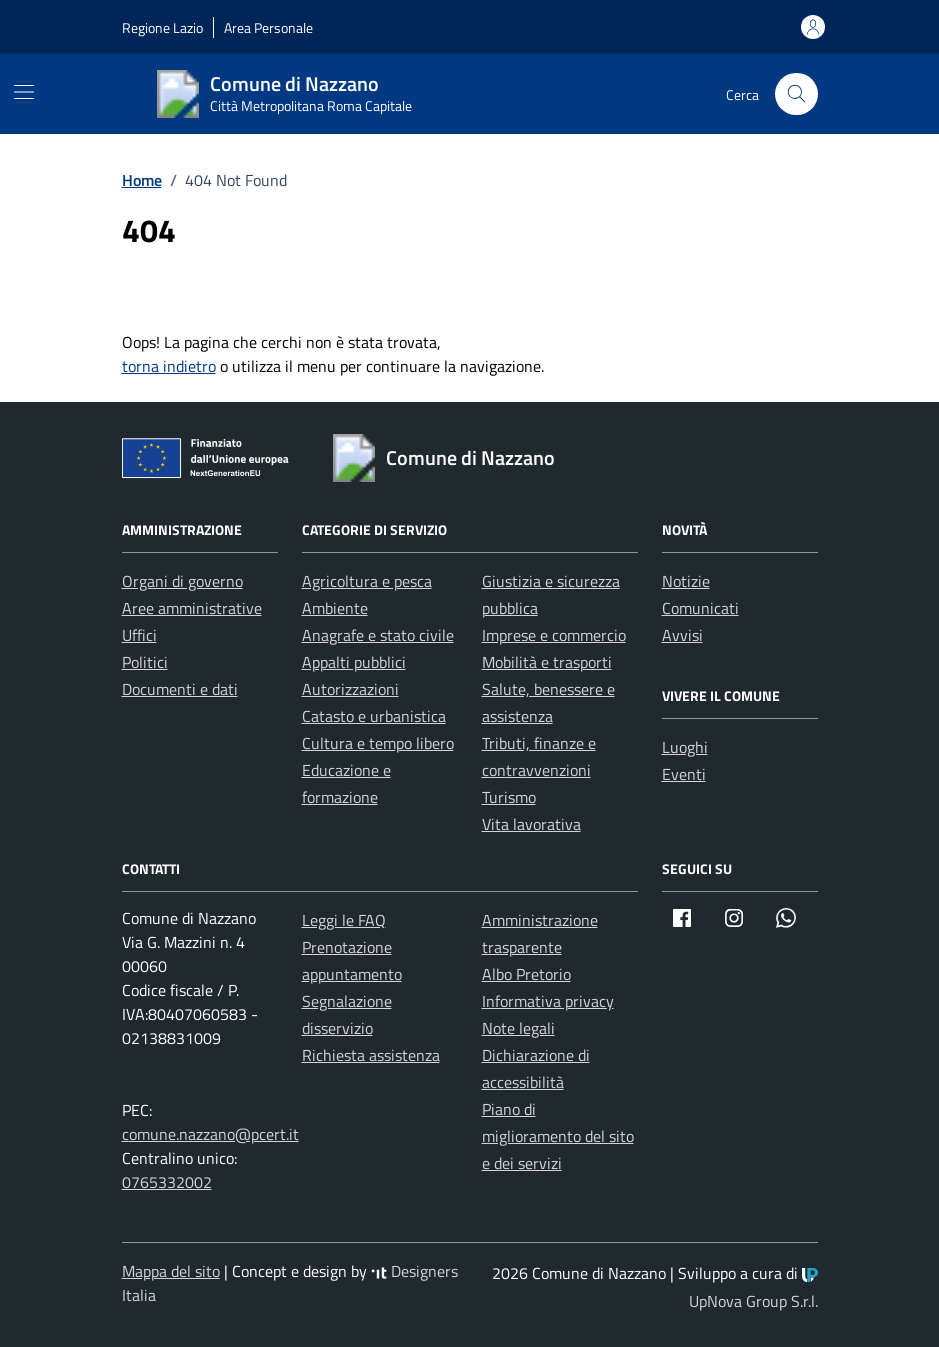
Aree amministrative (192, 608)
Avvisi (682, 635)
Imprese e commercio (554, 635)
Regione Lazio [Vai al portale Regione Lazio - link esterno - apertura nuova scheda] (162, 27)
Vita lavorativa (531, 824)
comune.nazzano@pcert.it (210, 1134)
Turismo (509, 797)
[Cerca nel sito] (796, 94)
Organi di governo (182, 581)
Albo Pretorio (526, 974)
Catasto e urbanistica (374, 716)
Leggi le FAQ (344, 920)
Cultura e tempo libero (378, 743)
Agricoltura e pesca (367, 581)
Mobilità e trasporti (547, 662)
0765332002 (167, 1182)
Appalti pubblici (354, 662)
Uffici (139, 635)
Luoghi (685, 747)
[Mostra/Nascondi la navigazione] (24, 92)
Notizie (686, 581)
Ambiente (335, 608)
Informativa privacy (548, 1001)
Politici (145, 662)
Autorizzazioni (350, 689)
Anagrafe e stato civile (378, 635)
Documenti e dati (180, 689)
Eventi (684, 774)
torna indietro (169, 366)
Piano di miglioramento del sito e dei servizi (558, 1136)
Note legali (518, 1028)
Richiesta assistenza (371, 1055)
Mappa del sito (171, 1271)
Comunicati (700, 608)
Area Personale (268, 27)
